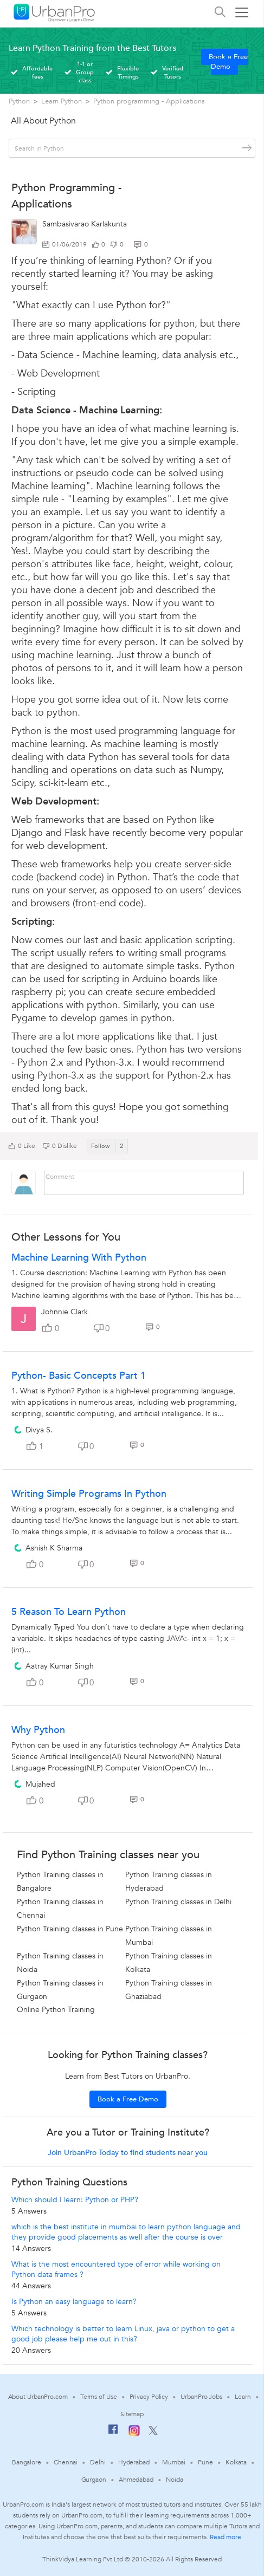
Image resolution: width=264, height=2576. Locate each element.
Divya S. (39, 1430)
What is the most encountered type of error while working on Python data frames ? (116, 2269)
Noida (174, 2479)
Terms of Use (98, 2396)
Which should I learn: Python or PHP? (74, 2200)
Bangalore (26, 2462)
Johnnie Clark (64, 1312)
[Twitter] (153, 2433)
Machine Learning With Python (78, 1257)
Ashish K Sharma (53, 1548)
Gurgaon (93, 2479)
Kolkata (236, 2462)
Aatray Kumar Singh (59, 1666)
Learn (243, 2396)
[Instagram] (134, 2434)
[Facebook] (113, 2433)
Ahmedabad (136, 2479)
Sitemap (132, 2414)
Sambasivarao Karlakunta (84, 224)
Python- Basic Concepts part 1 (78, 1376)
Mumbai (173, 2462)
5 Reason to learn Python (68, 1612)
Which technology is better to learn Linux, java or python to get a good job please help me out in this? (123, 2334)
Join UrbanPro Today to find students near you (128, 2152)
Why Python (38, 1730)
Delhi (98, 2462)
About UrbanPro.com (38, 2396)
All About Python (43, 121)
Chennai (66, 2462)
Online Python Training (56, 2009)
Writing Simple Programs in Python (88, 1494)
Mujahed (40, 1784)
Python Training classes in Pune (70, 1929)
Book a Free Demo (228, 62)
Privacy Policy (149, 2396)
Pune (205, 2462)
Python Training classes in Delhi (178, 1902)
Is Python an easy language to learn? (74, 2301)
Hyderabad (134, 2462)
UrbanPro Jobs (201, 2396)
